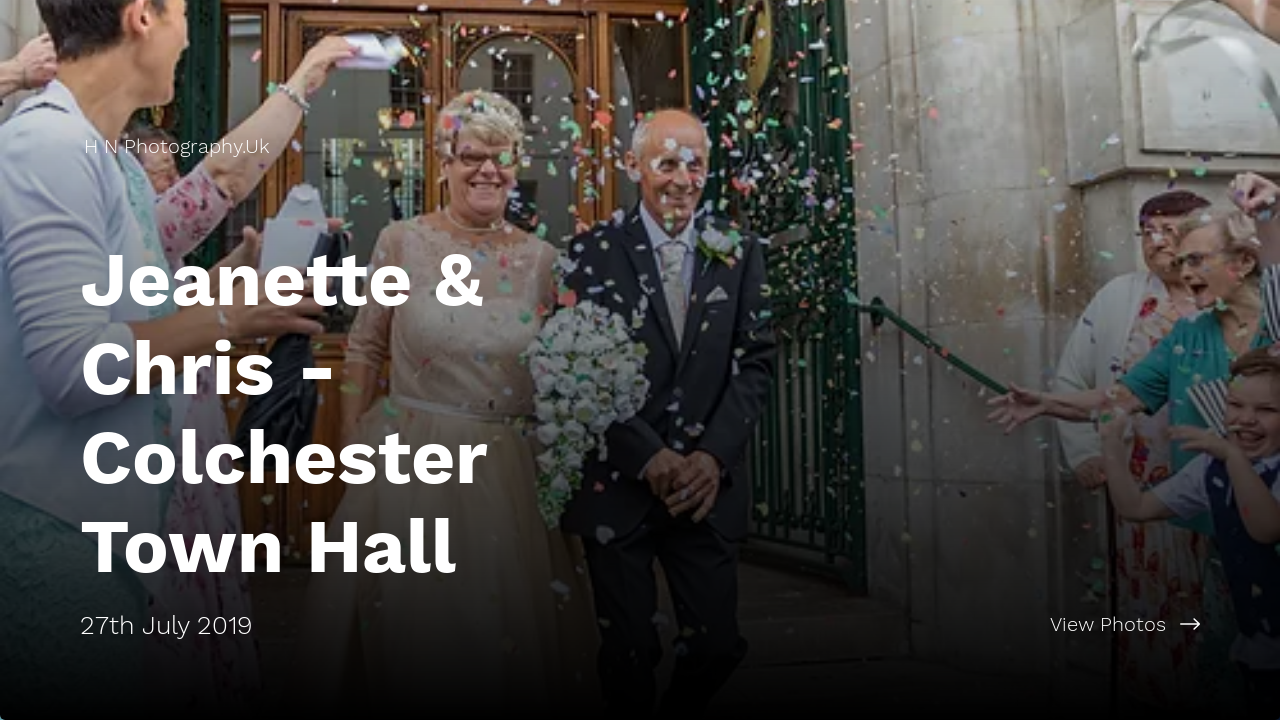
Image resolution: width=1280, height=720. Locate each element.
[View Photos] (960, 624)
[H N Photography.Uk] (179, 146)
